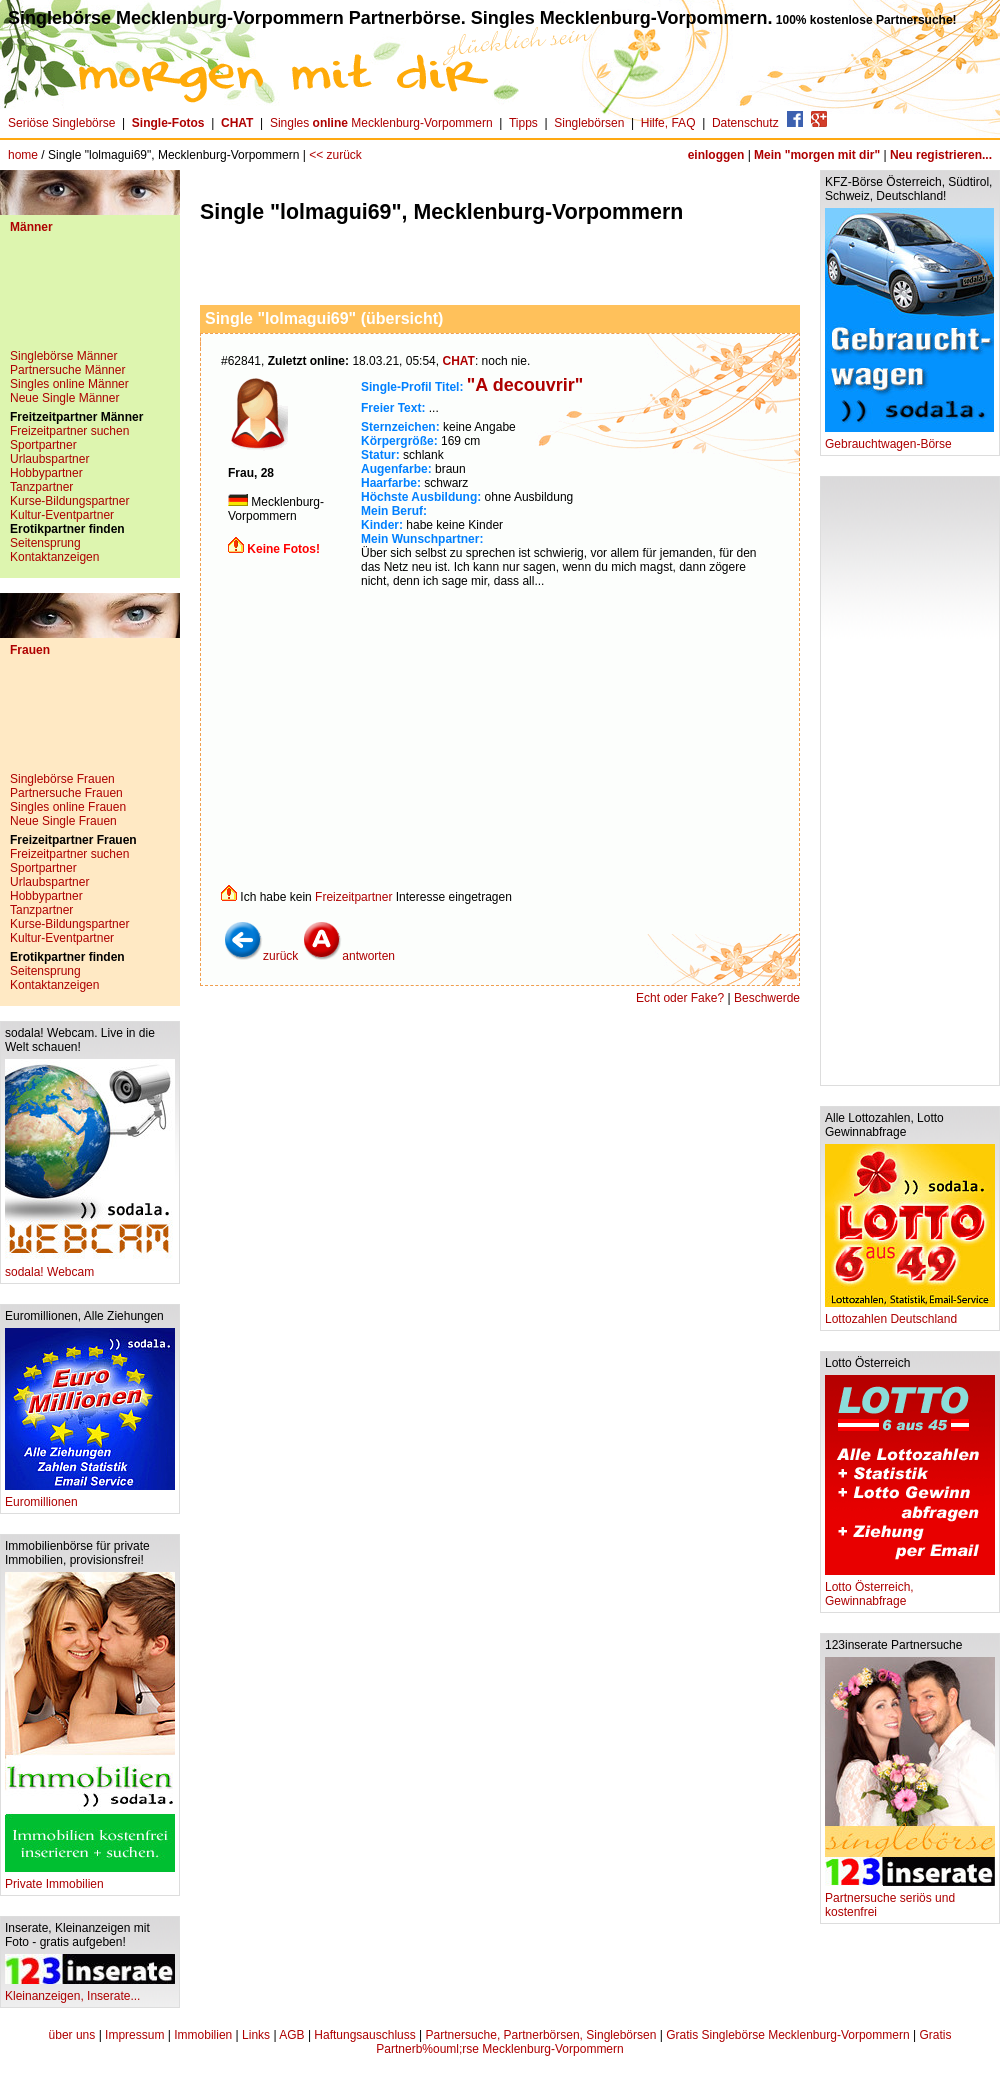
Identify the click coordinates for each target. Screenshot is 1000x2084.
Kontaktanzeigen (54, 557)
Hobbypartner (46, 473)
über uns (72, 2035)
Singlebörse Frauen (62, 779)
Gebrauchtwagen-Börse (909, 438)
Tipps (523, 123)
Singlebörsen (589, 123)
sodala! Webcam (90, 1266)
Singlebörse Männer (63, 356)
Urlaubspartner (49, 459)
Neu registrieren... (941, 155)
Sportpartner (43, 445)
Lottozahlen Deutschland (910, 1313)
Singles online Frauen (68, 807)
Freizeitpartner (353, 897)
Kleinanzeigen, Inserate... (90, 1990)
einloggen (716, 155)
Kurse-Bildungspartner (69, 501)
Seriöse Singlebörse (61, 123)
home (23, 155)
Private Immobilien (90, 1878)
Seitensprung (45, 543)
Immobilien (203, 2035)
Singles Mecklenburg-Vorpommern (381, 123)
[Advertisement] (90, 299)
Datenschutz (745, 123)
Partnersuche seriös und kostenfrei (910, 1899)
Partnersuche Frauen (66, 793)
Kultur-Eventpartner (62, 515)
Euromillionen (90, 1496)
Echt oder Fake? (680, 998)
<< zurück (335, 155)
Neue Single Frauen (63, 821)
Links (256, 2035)
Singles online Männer (69, 384)
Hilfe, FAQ (668, 123)
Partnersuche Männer (67, 370)
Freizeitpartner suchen (69, 431)
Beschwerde (767, 998)
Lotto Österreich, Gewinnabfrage (910, 1588)
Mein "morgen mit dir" (817, 155)
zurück (260, 956)
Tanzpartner (41, 487)
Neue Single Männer (64, 398)
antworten (348, 956)
